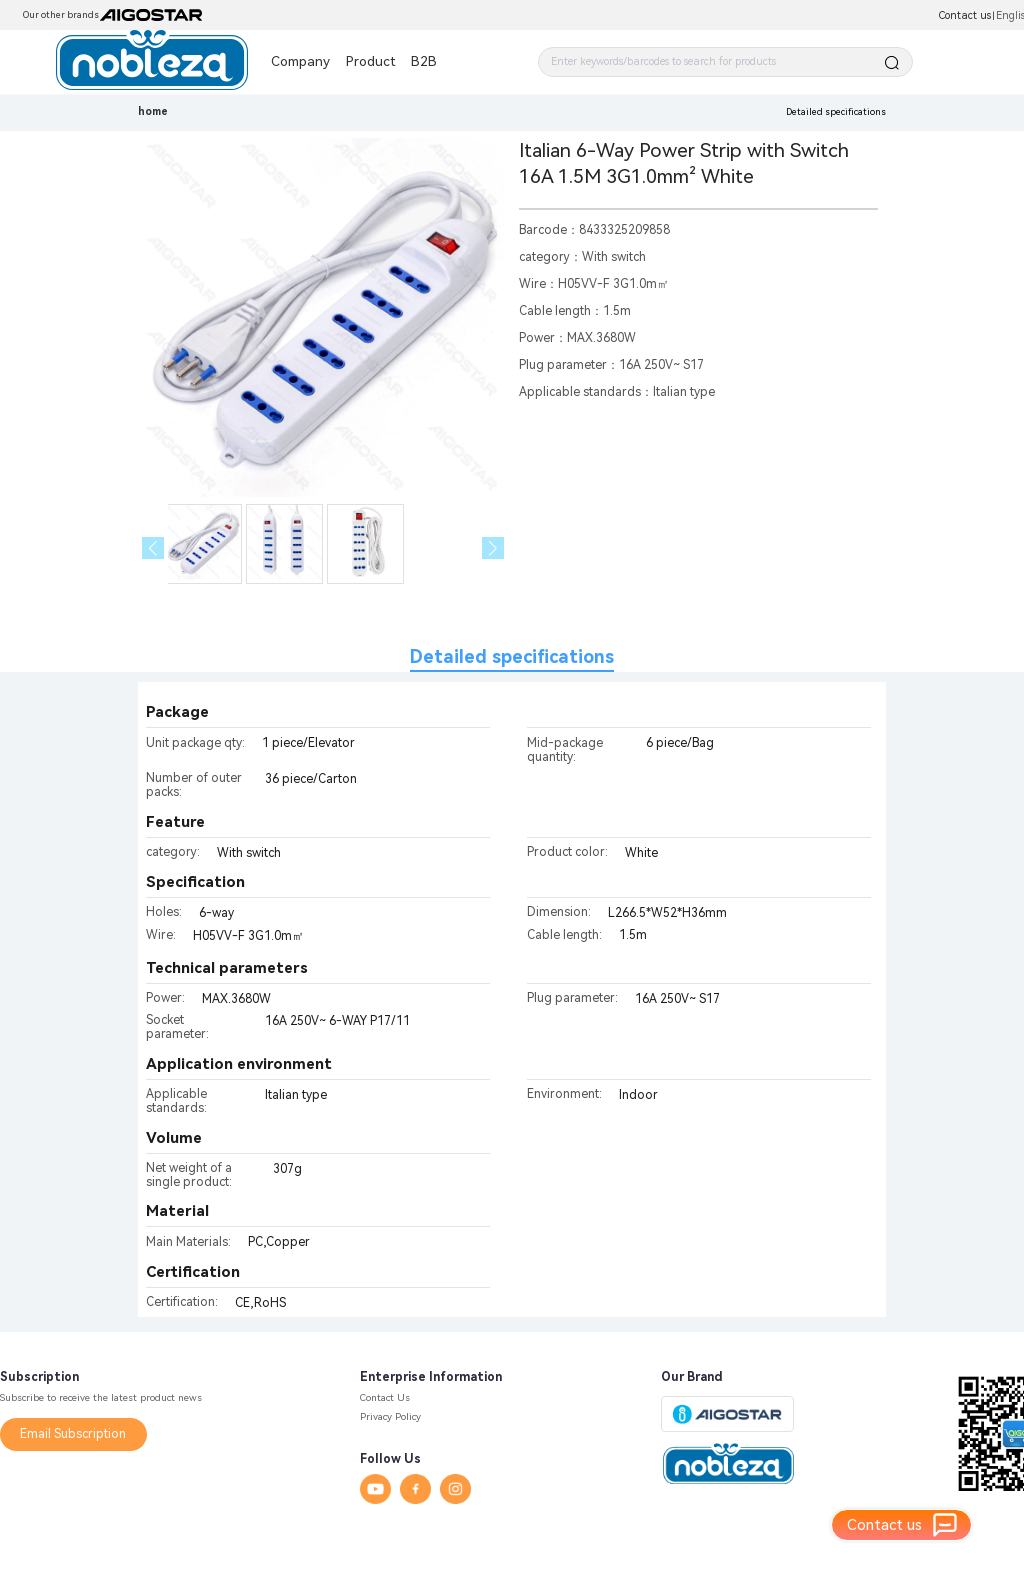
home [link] (153, 111)
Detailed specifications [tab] (512, 656)
